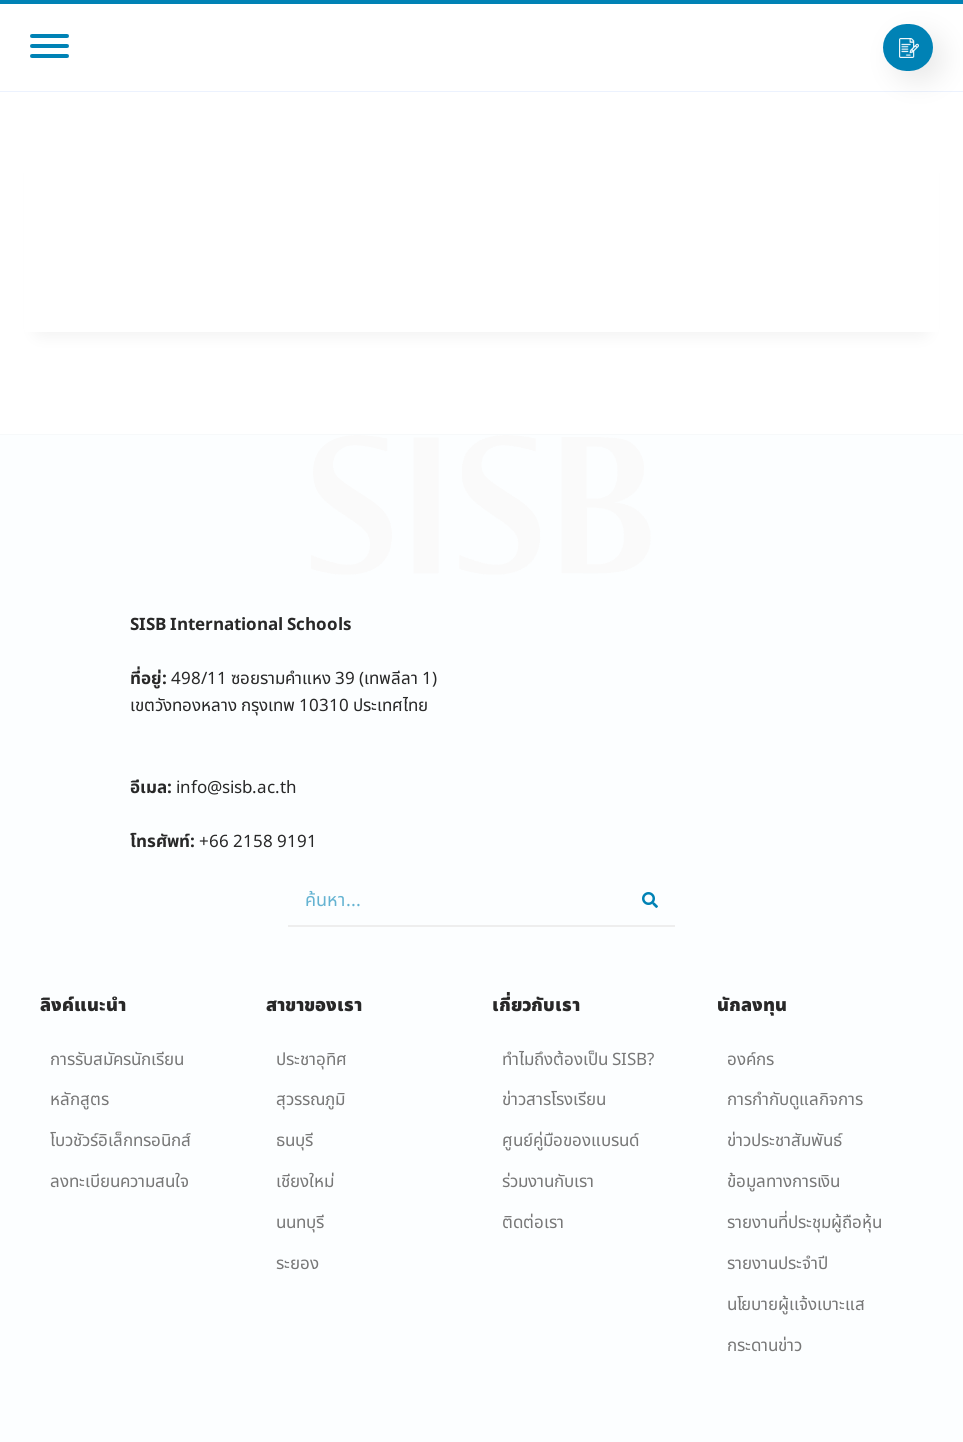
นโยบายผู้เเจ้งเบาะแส (796, 1305)
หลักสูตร (79, 1100)
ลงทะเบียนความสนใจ (119, 1182)
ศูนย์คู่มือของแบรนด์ (570, 1141)
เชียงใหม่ (305, 1182)
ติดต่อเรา (533, 1223)
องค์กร (750, 1060)
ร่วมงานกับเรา (548, 1182)
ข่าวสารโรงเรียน (554, 1100)
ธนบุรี (294, 1141)
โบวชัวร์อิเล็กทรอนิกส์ (120, 1141)
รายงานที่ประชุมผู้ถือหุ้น (804, 1223)
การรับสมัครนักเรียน (117, 1060)
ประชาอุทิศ (311, 1060)
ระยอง (297, 1264)
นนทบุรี (300, 1223)
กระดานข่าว (764, 1346)
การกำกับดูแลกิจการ (795, 1100)
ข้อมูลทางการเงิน (783, 1182)
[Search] (650, 901)
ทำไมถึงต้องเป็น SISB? (578, 1060)
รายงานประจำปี (777, 1264)
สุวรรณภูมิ (310, 1100)
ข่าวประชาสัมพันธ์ (784, 1141)
